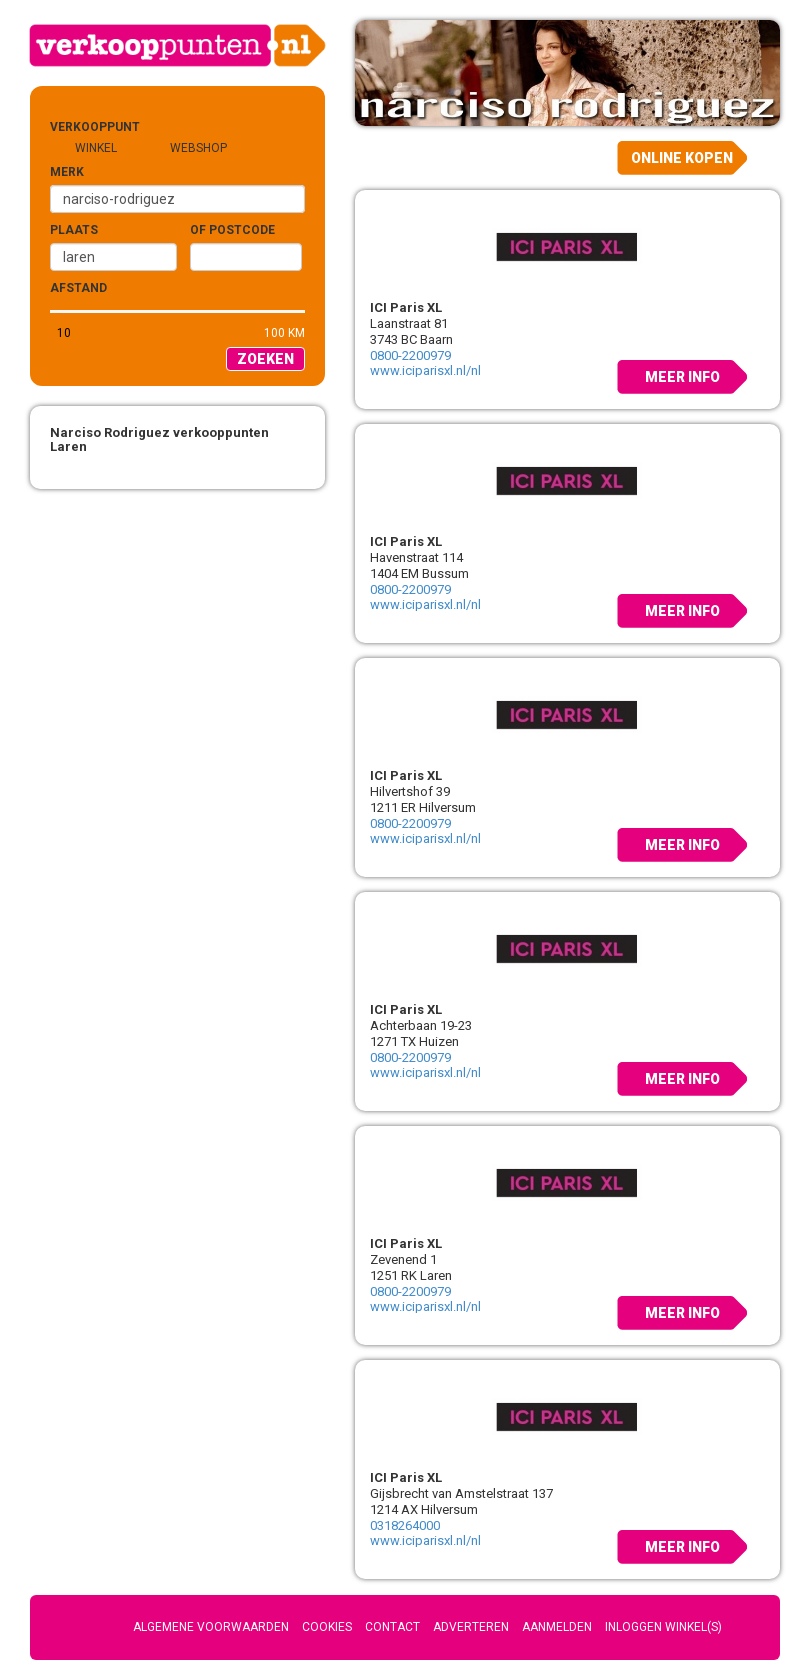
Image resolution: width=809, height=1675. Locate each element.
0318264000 (405, 1525)
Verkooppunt (82, 127)
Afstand (78, 288)
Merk (67, 172)
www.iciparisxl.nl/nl (425, 370)
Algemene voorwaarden (211, 1627)
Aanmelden (557, 1627)
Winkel (96, 148)
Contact (392, 1627)
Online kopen (682, 158)
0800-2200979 (410, 355)
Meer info (682, 377)
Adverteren (471, 1627)
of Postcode (232, 230)
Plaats (74, 230)
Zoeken (265, 359)
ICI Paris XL (406, 307)
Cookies (327, 1627)
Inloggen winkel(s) (663, 1627)
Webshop (198, 148)
